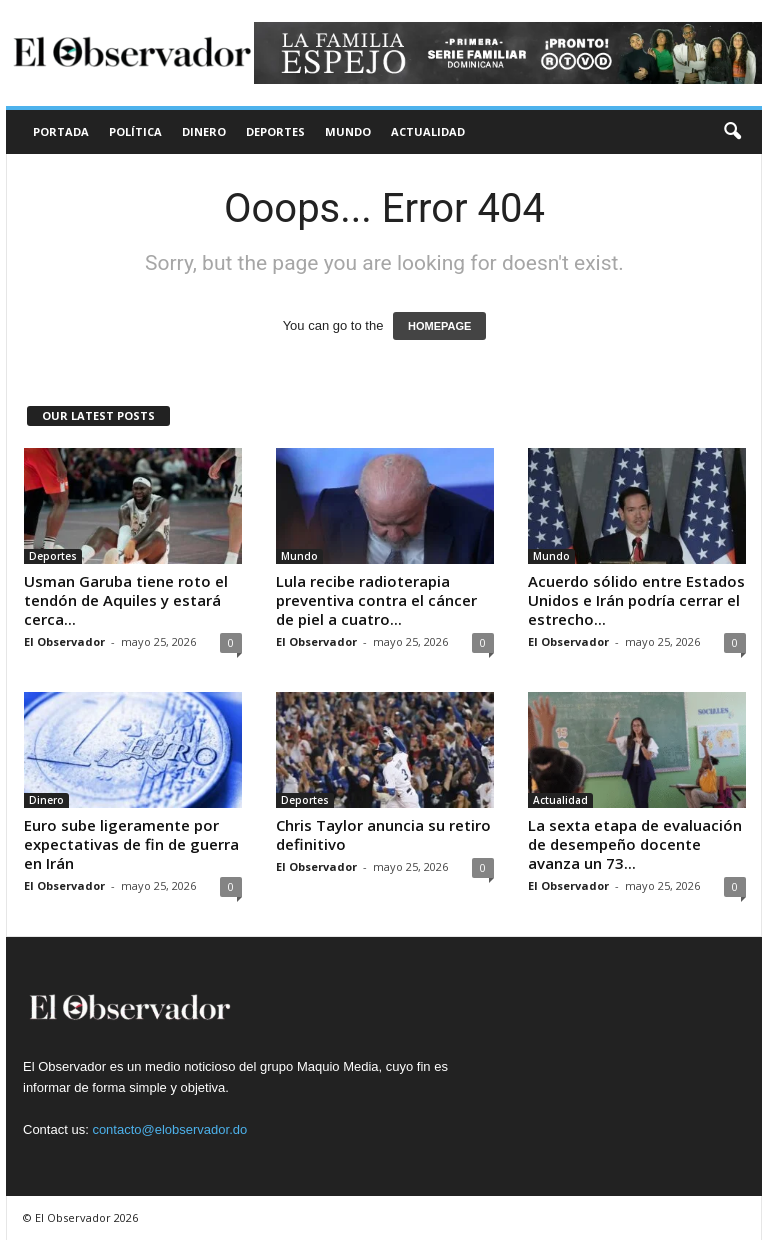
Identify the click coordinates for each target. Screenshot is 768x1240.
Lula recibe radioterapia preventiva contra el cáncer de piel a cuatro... (376, 600)
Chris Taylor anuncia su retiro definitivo (383, 834)
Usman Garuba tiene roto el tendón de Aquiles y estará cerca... (126, 600)
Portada (61, 131)
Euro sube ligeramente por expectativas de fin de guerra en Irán (131, 844)
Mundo (348, 131)
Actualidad (428, 131)
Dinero (204, 131)
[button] (732, 132)
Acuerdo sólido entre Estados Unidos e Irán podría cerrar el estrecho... (636, 600)
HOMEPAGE (439, 326)
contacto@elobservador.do (169, 1129)
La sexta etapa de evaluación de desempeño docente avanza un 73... (635, 844)
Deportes (275, 131)
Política (135, 131)
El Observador (64, 641)
